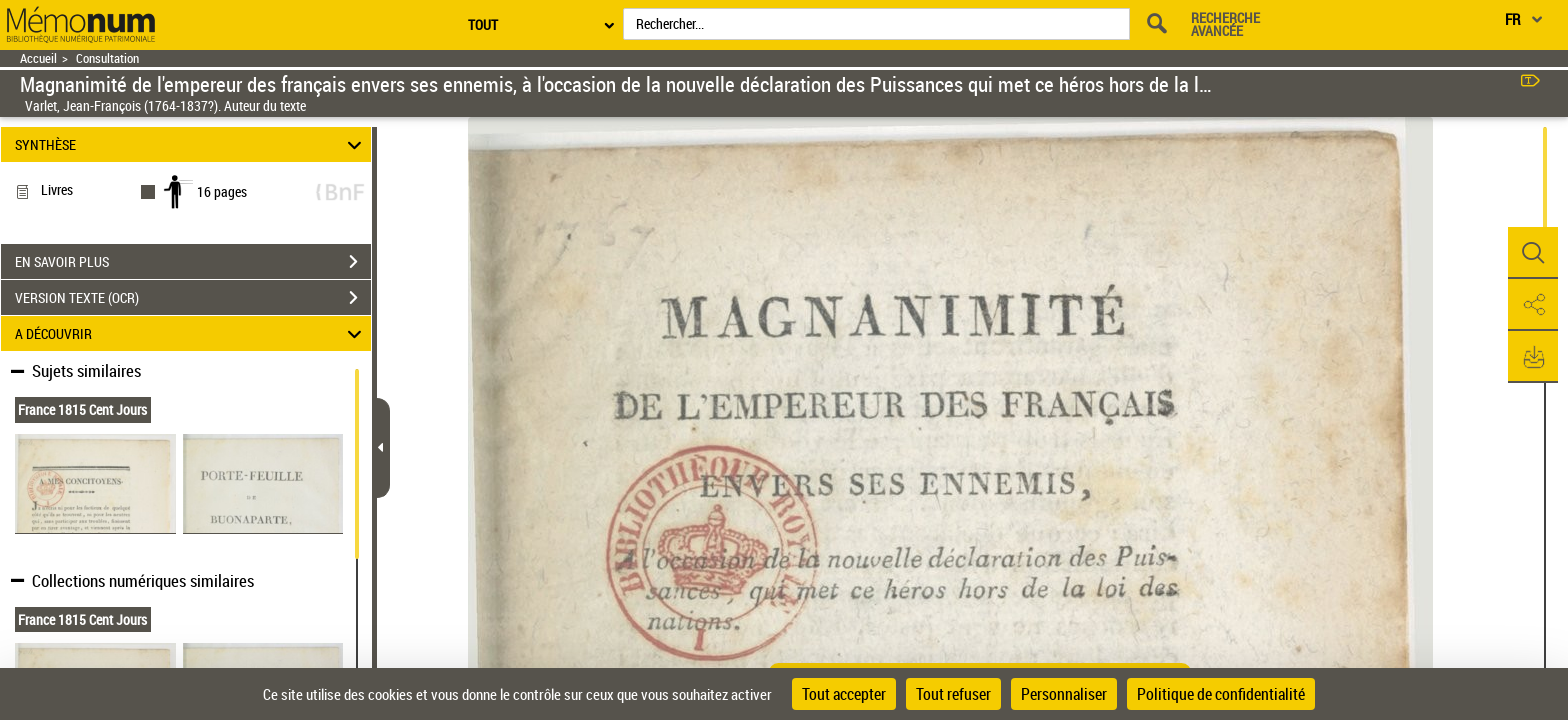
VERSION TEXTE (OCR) (193, 298)
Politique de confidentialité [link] (1221, 694)
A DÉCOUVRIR (191, 333)
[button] (1533, 253)
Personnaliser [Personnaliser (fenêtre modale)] (1064, 694)
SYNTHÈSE (191, 144)
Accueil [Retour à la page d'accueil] (38, 58)
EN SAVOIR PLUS (193, 262)
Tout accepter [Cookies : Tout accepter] (844, 694)
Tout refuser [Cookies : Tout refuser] (953, 694)
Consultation (107, 58)
